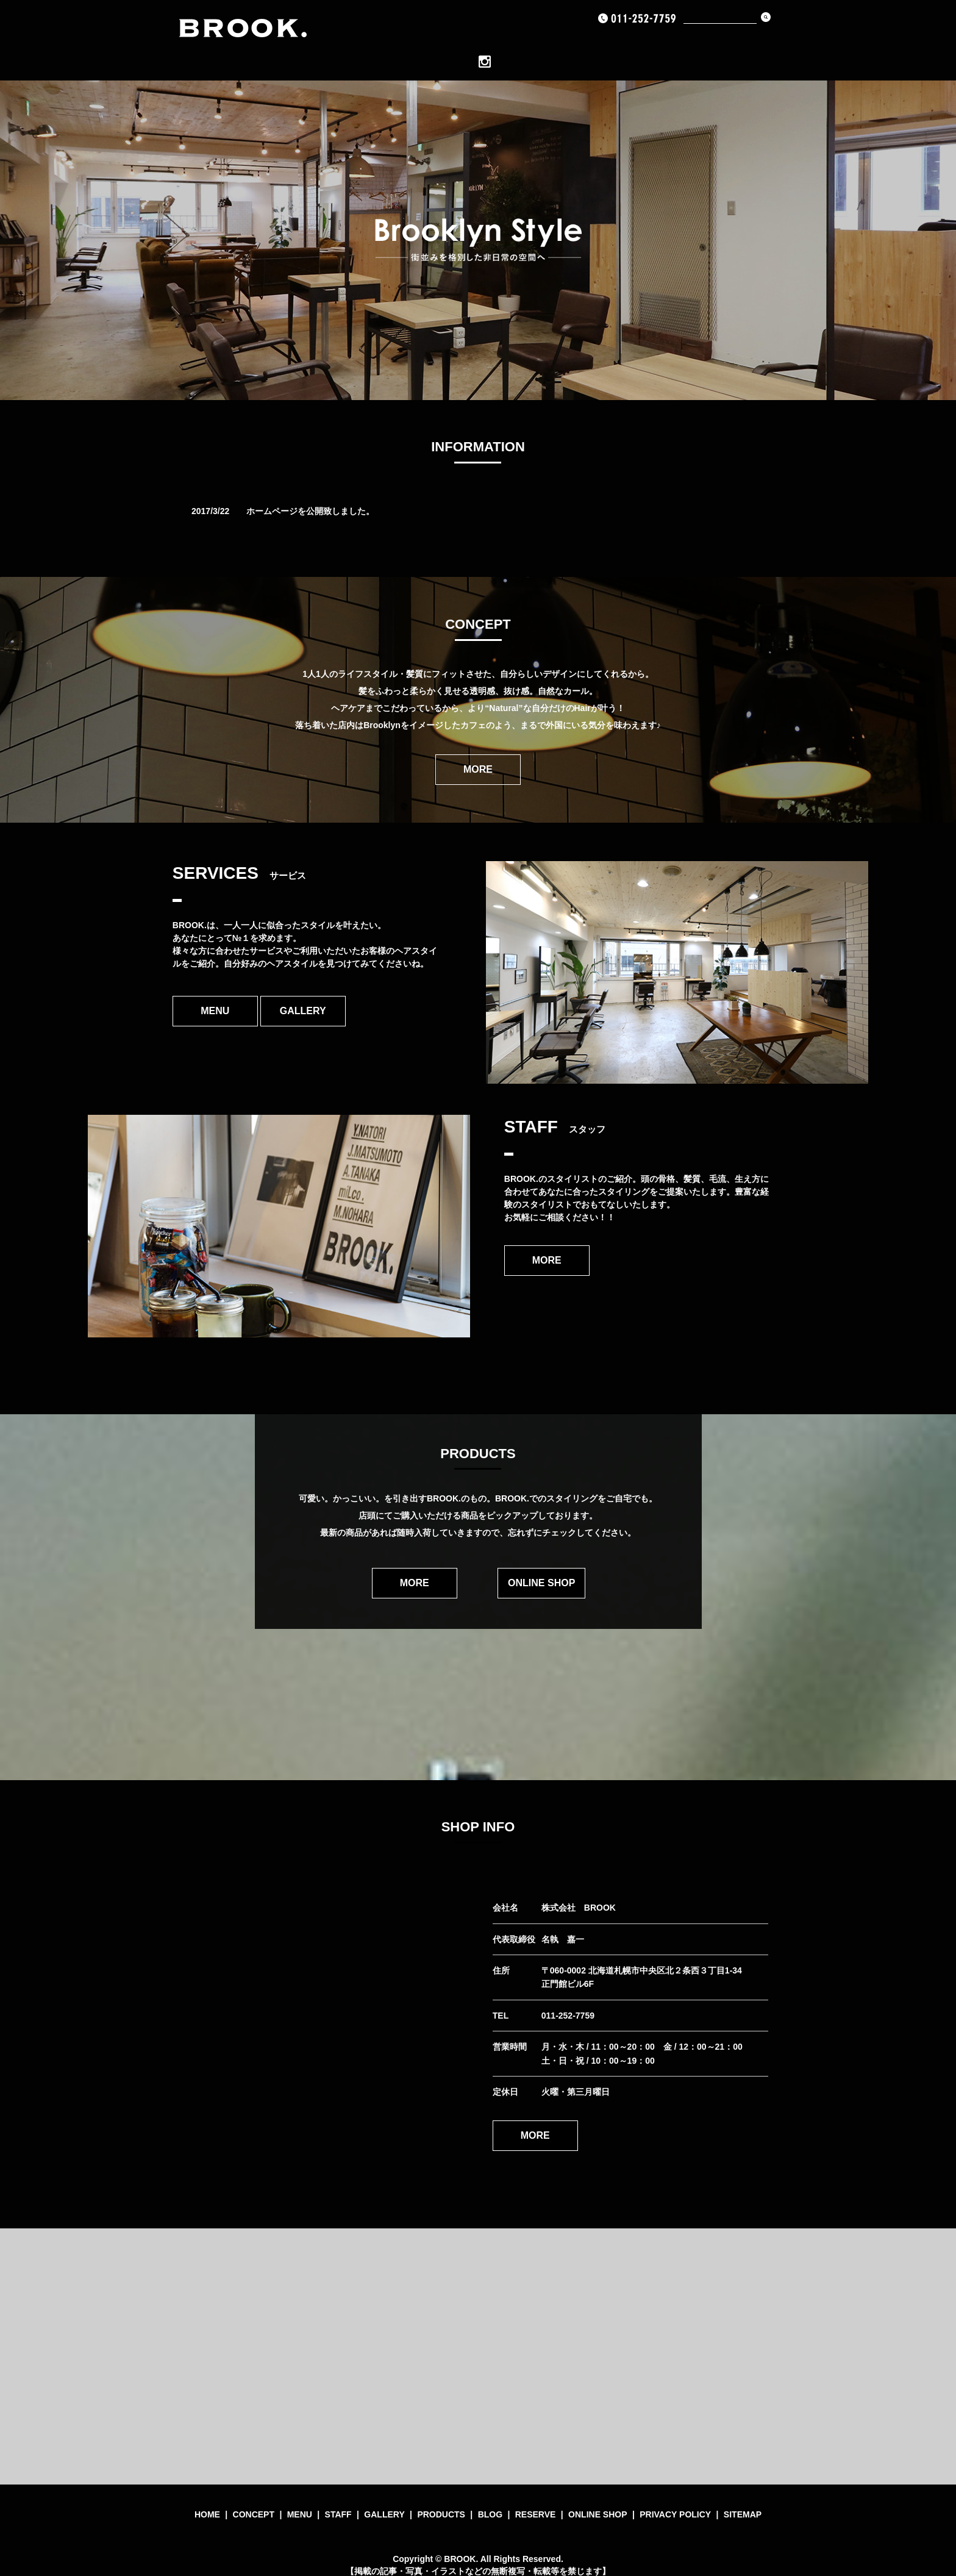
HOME (372, 42)
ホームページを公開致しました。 (310, 491)
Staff (486, 42)
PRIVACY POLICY (675, 2494)
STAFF (338, 2494)
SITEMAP (743, 2494)
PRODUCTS (578, 42)
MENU (455, 42)
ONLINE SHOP (722, 42)
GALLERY (524, 42)
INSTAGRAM (785, 42)
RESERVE (663, 42)
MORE (478, 750)
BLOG (622, 42)
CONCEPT (414, 42)
